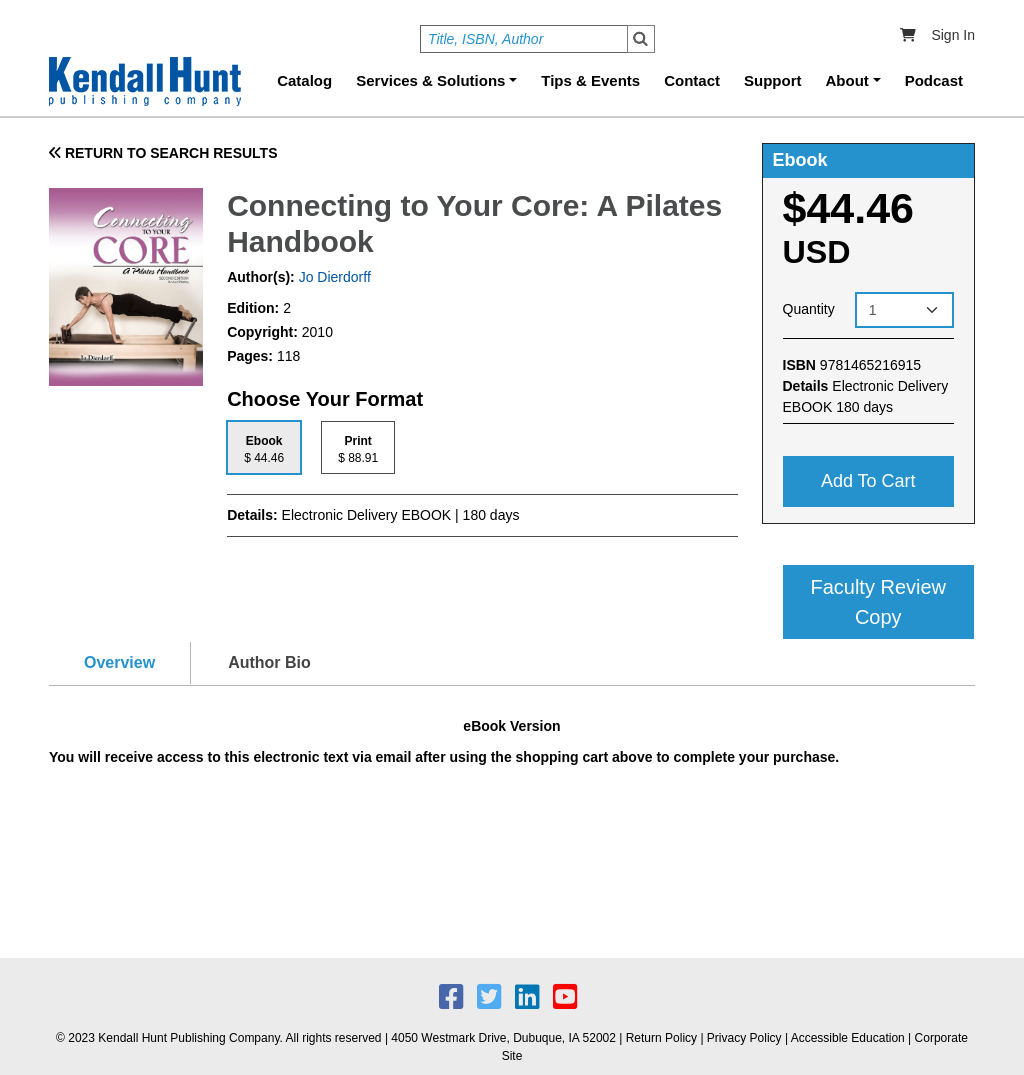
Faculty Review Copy (878, 602)
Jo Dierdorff (333, 277)
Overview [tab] (119, 662)
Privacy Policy (744, 1038)
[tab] (264, 447)
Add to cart (868, 481)
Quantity (809, 309)
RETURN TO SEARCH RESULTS (163, 153)
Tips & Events (590, 80)
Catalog (304, 80)
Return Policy (661, 1038)
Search (641, 39)
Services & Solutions (430, 80)
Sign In (953, 35)
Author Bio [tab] (269, 662)
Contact (692, 80)
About (847, 80)
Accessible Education (848, 1038)
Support (773, 80)
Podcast (934, 80)
